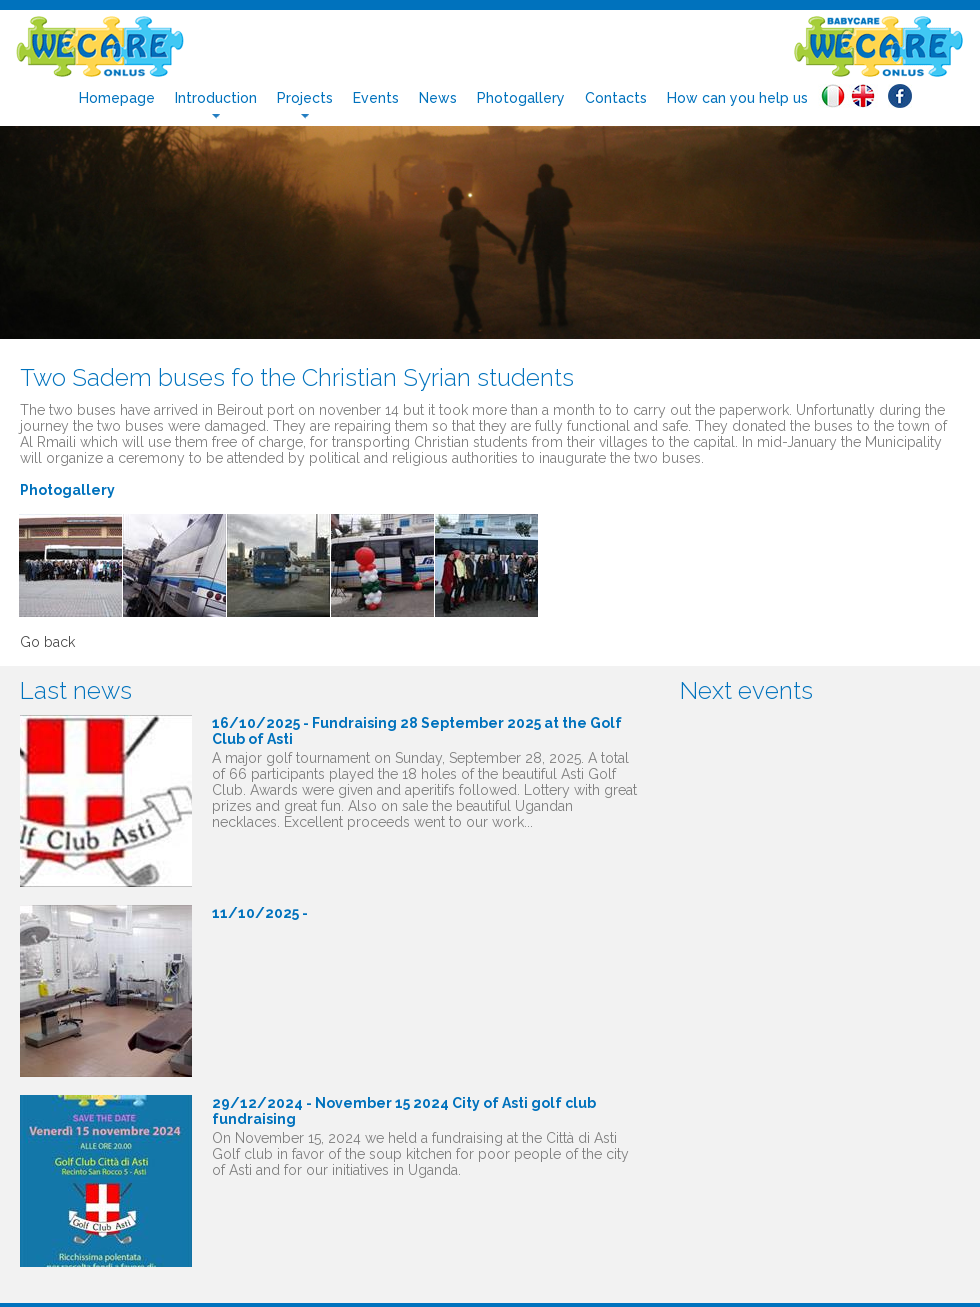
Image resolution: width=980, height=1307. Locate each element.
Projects (305, 98)
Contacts (616, 98)
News (438, 98)
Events (376, 98)
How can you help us (737, 98)
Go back (47, 642)
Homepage (117, 98)
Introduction (216, 98)
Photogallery (521, 98)
